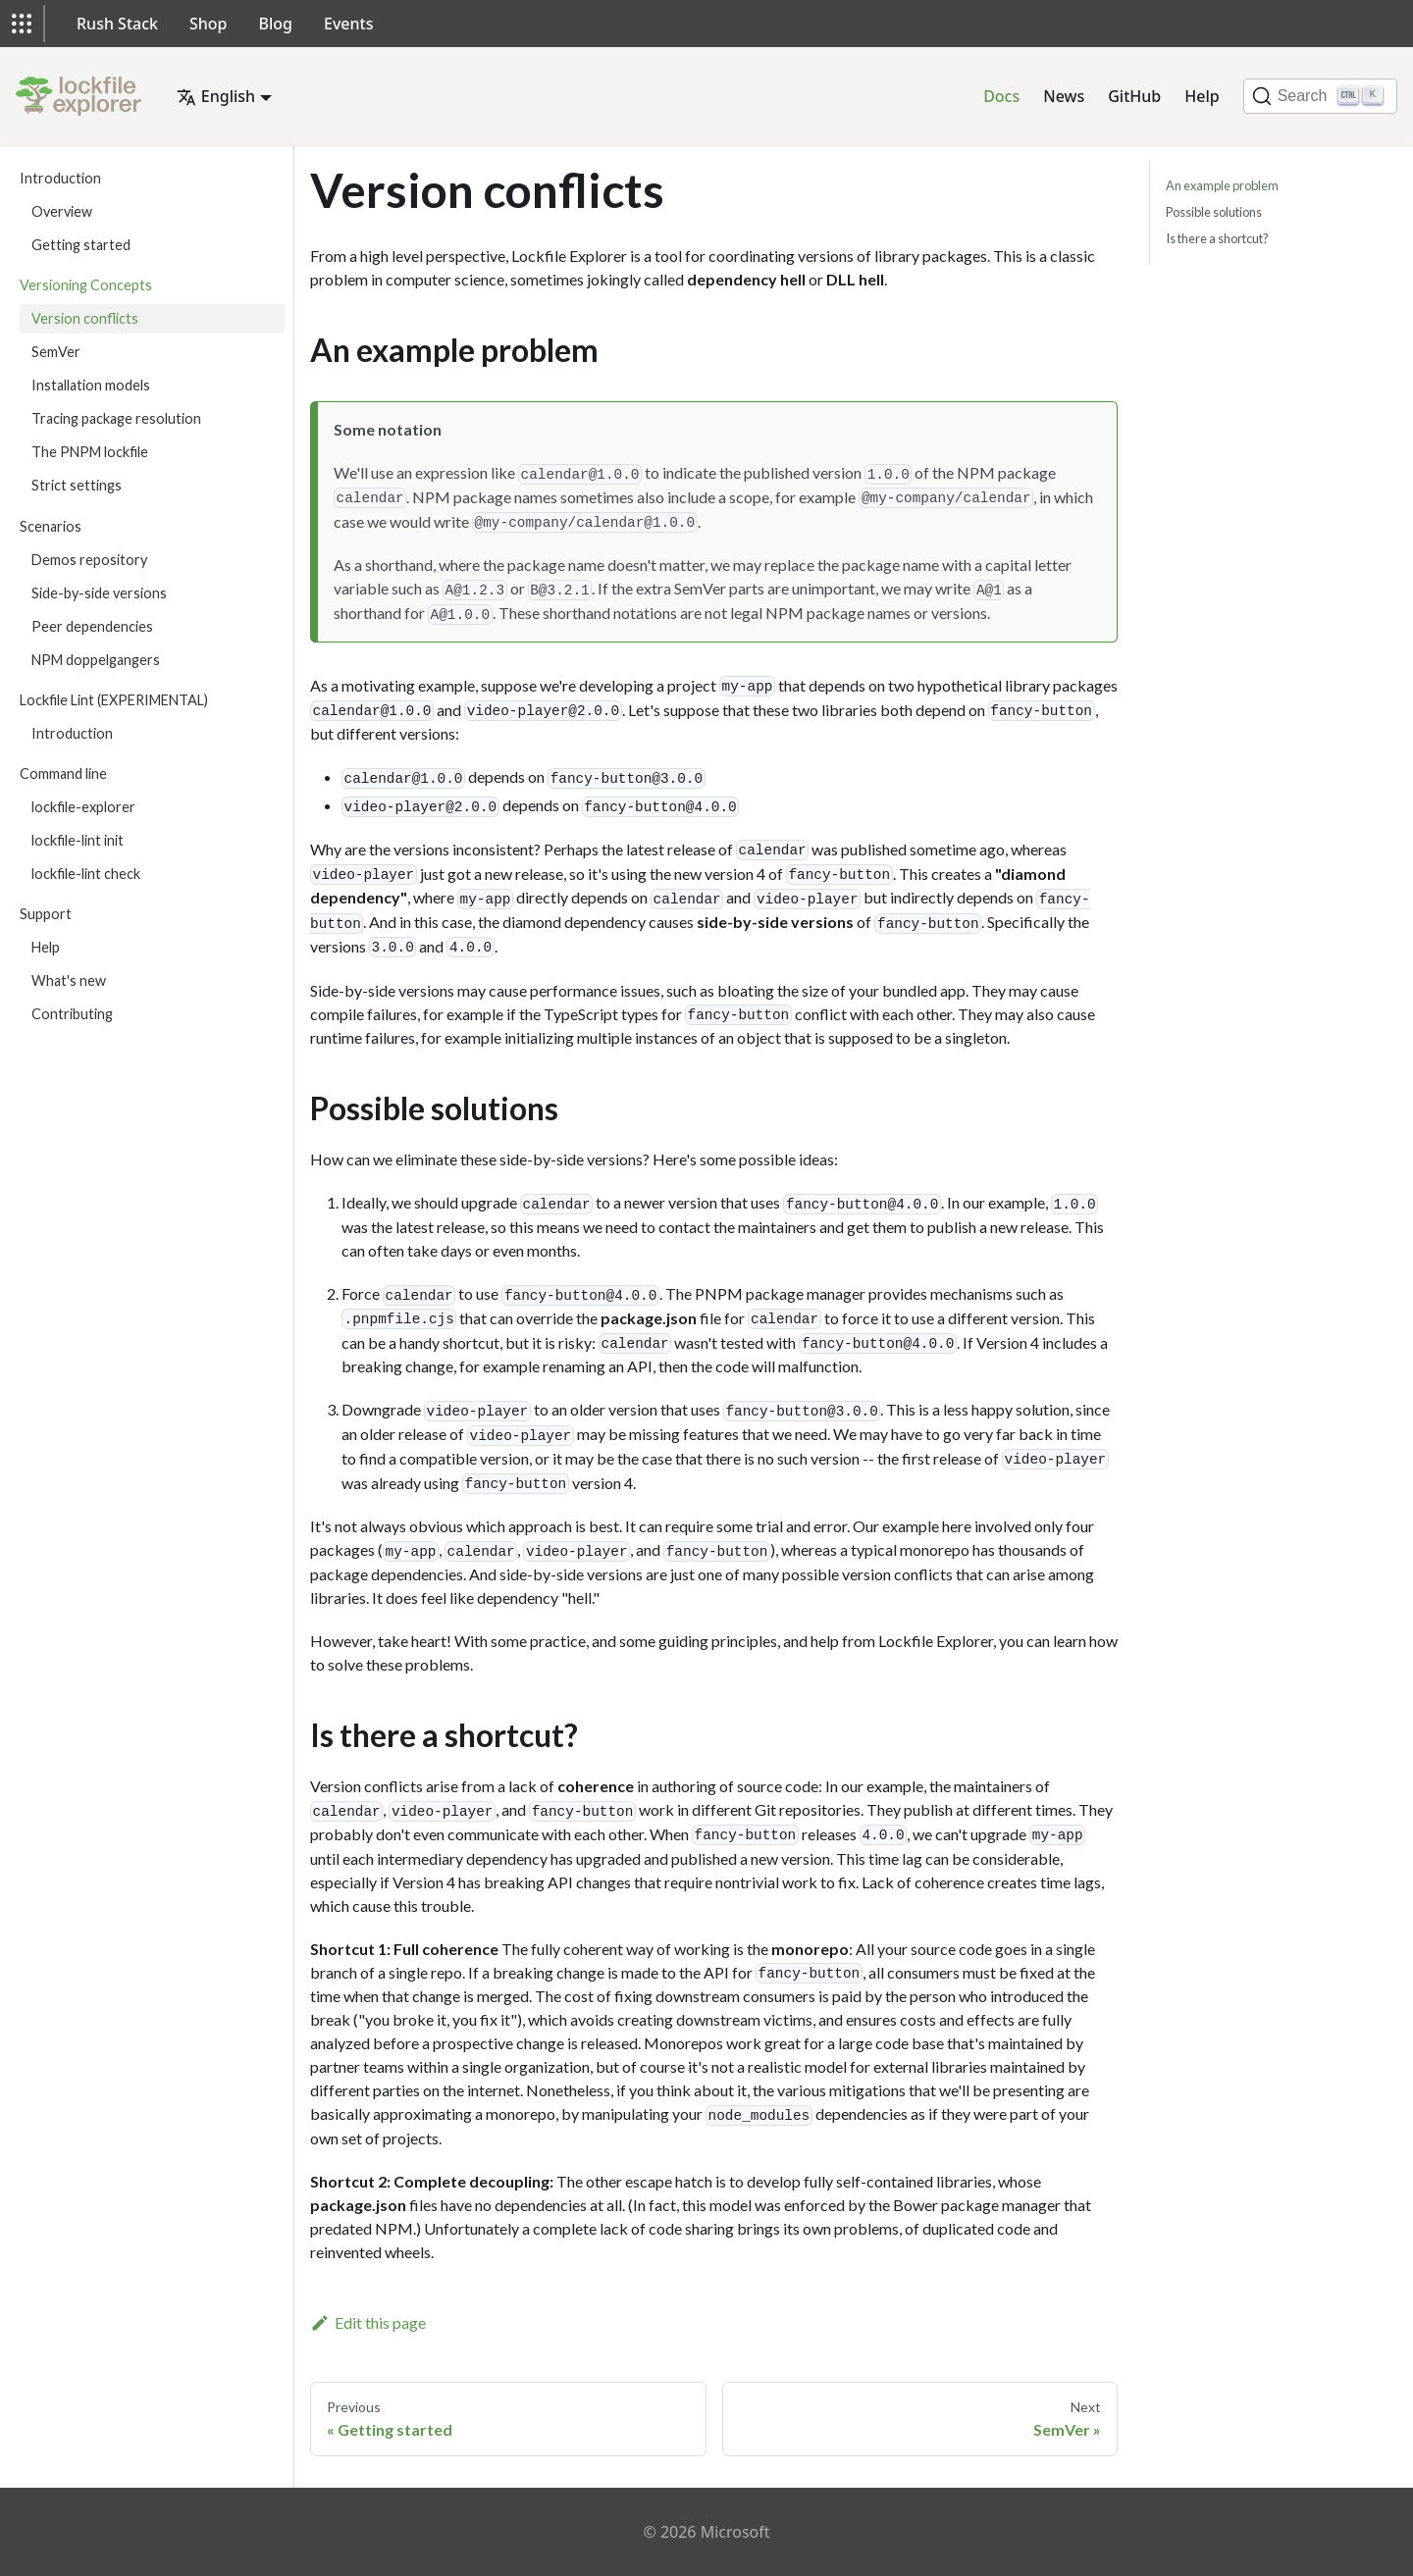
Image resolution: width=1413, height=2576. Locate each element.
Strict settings (76, 485)
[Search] (1320, 96)
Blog (275, 23)
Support (46, 913)
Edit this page (368, 2322)
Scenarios (50, 526)
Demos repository (89, 559)
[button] (21, 23)
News (1063, 96)
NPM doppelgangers (95, 659)
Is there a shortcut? (1217, 238)
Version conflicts (84, 318)
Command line (63, 773)
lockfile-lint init (77, 840)
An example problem (1222, 185)
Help (1201, 96)
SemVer (55, 351)
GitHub (1134, 96)
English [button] (216, 96)
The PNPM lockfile (89, 451)
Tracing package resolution (116, 418)
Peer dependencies (92, 626)
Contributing (72, 1013)
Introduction (60, 178)
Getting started (81, 244)
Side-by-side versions (99, 593)
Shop (208, 23)
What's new (68, 980)
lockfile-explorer (83, 807)
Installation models (90, 385)
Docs (1001, 96)
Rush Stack (117, 23)
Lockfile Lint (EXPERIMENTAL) (114, 700)
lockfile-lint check (85, 873)
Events (348, 23)
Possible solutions (1214, 212)
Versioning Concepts (86, 285)
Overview (61, 211)
